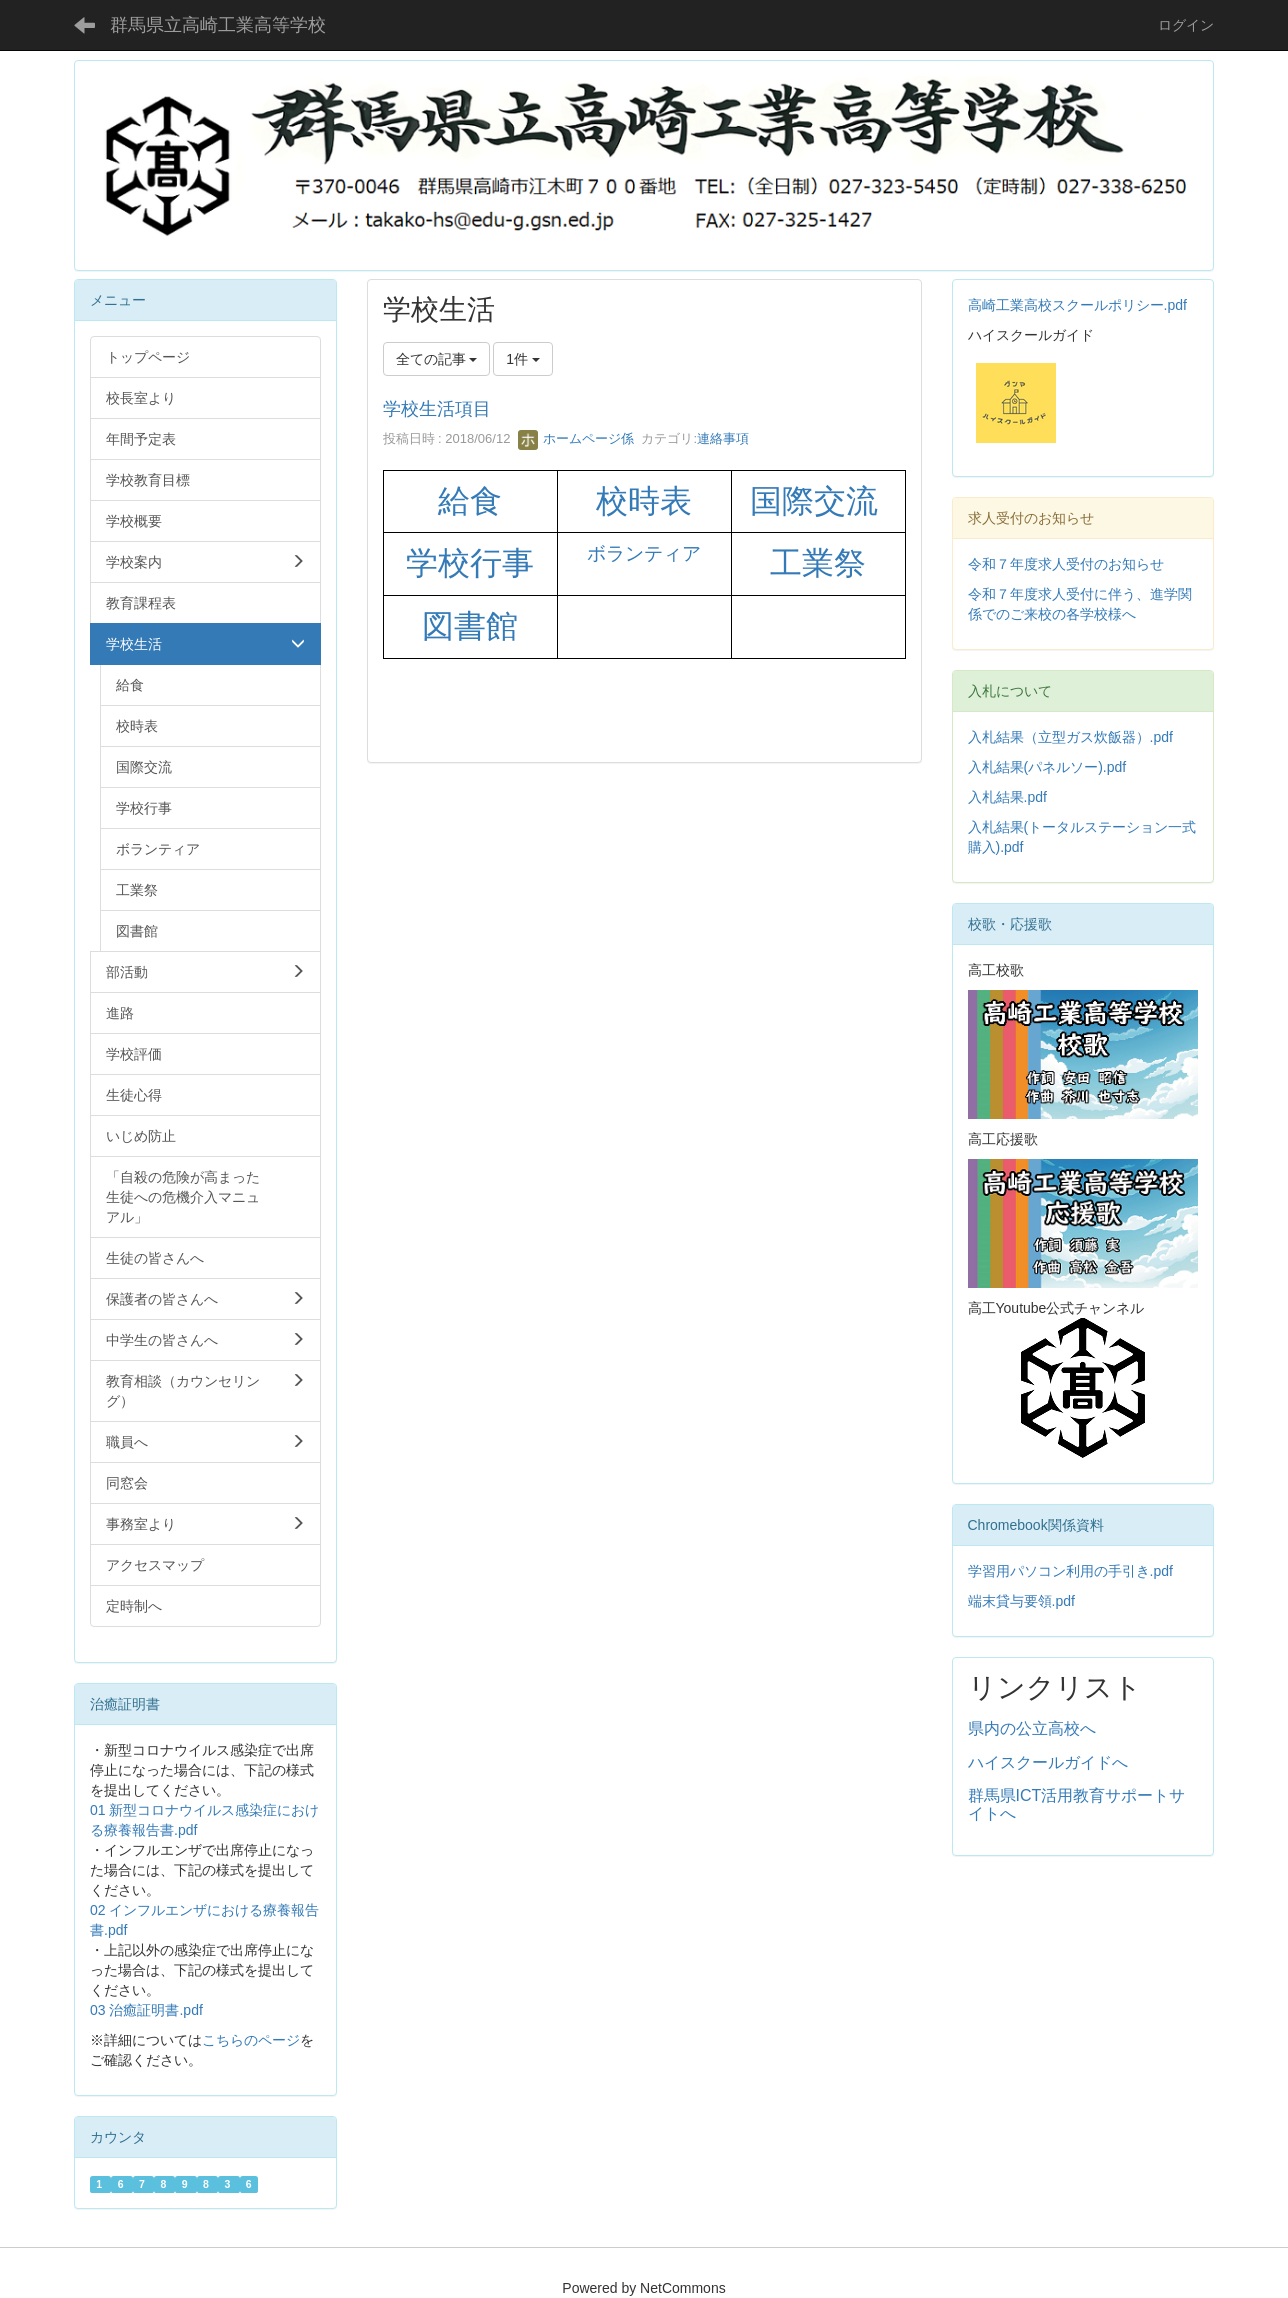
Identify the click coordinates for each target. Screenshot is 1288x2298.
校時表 (644, 501)
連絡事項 (723, 438)
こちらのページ (251, 2040)
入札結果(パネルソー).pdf (1047, 767)
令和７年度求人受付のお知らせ (1066, 564)
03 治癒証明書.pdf (146, 2010)
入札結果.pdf (1007, 797)
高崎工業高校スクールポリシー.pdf (1077, 305)
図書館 (470, 626)
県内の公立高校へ (1032, 1728)
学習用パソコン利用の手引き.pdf (1070, 1571)
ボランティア (644, 553)
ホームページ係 (576, 438)
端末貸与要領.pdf (1021, 1601)
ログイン (1186, 25)
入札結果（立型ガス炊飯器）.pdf (1070, 737)
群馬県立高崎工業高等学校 (218, 25)
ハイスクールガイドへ (1048, 1762)
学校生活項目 (437, 409)
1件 (523, 359)
